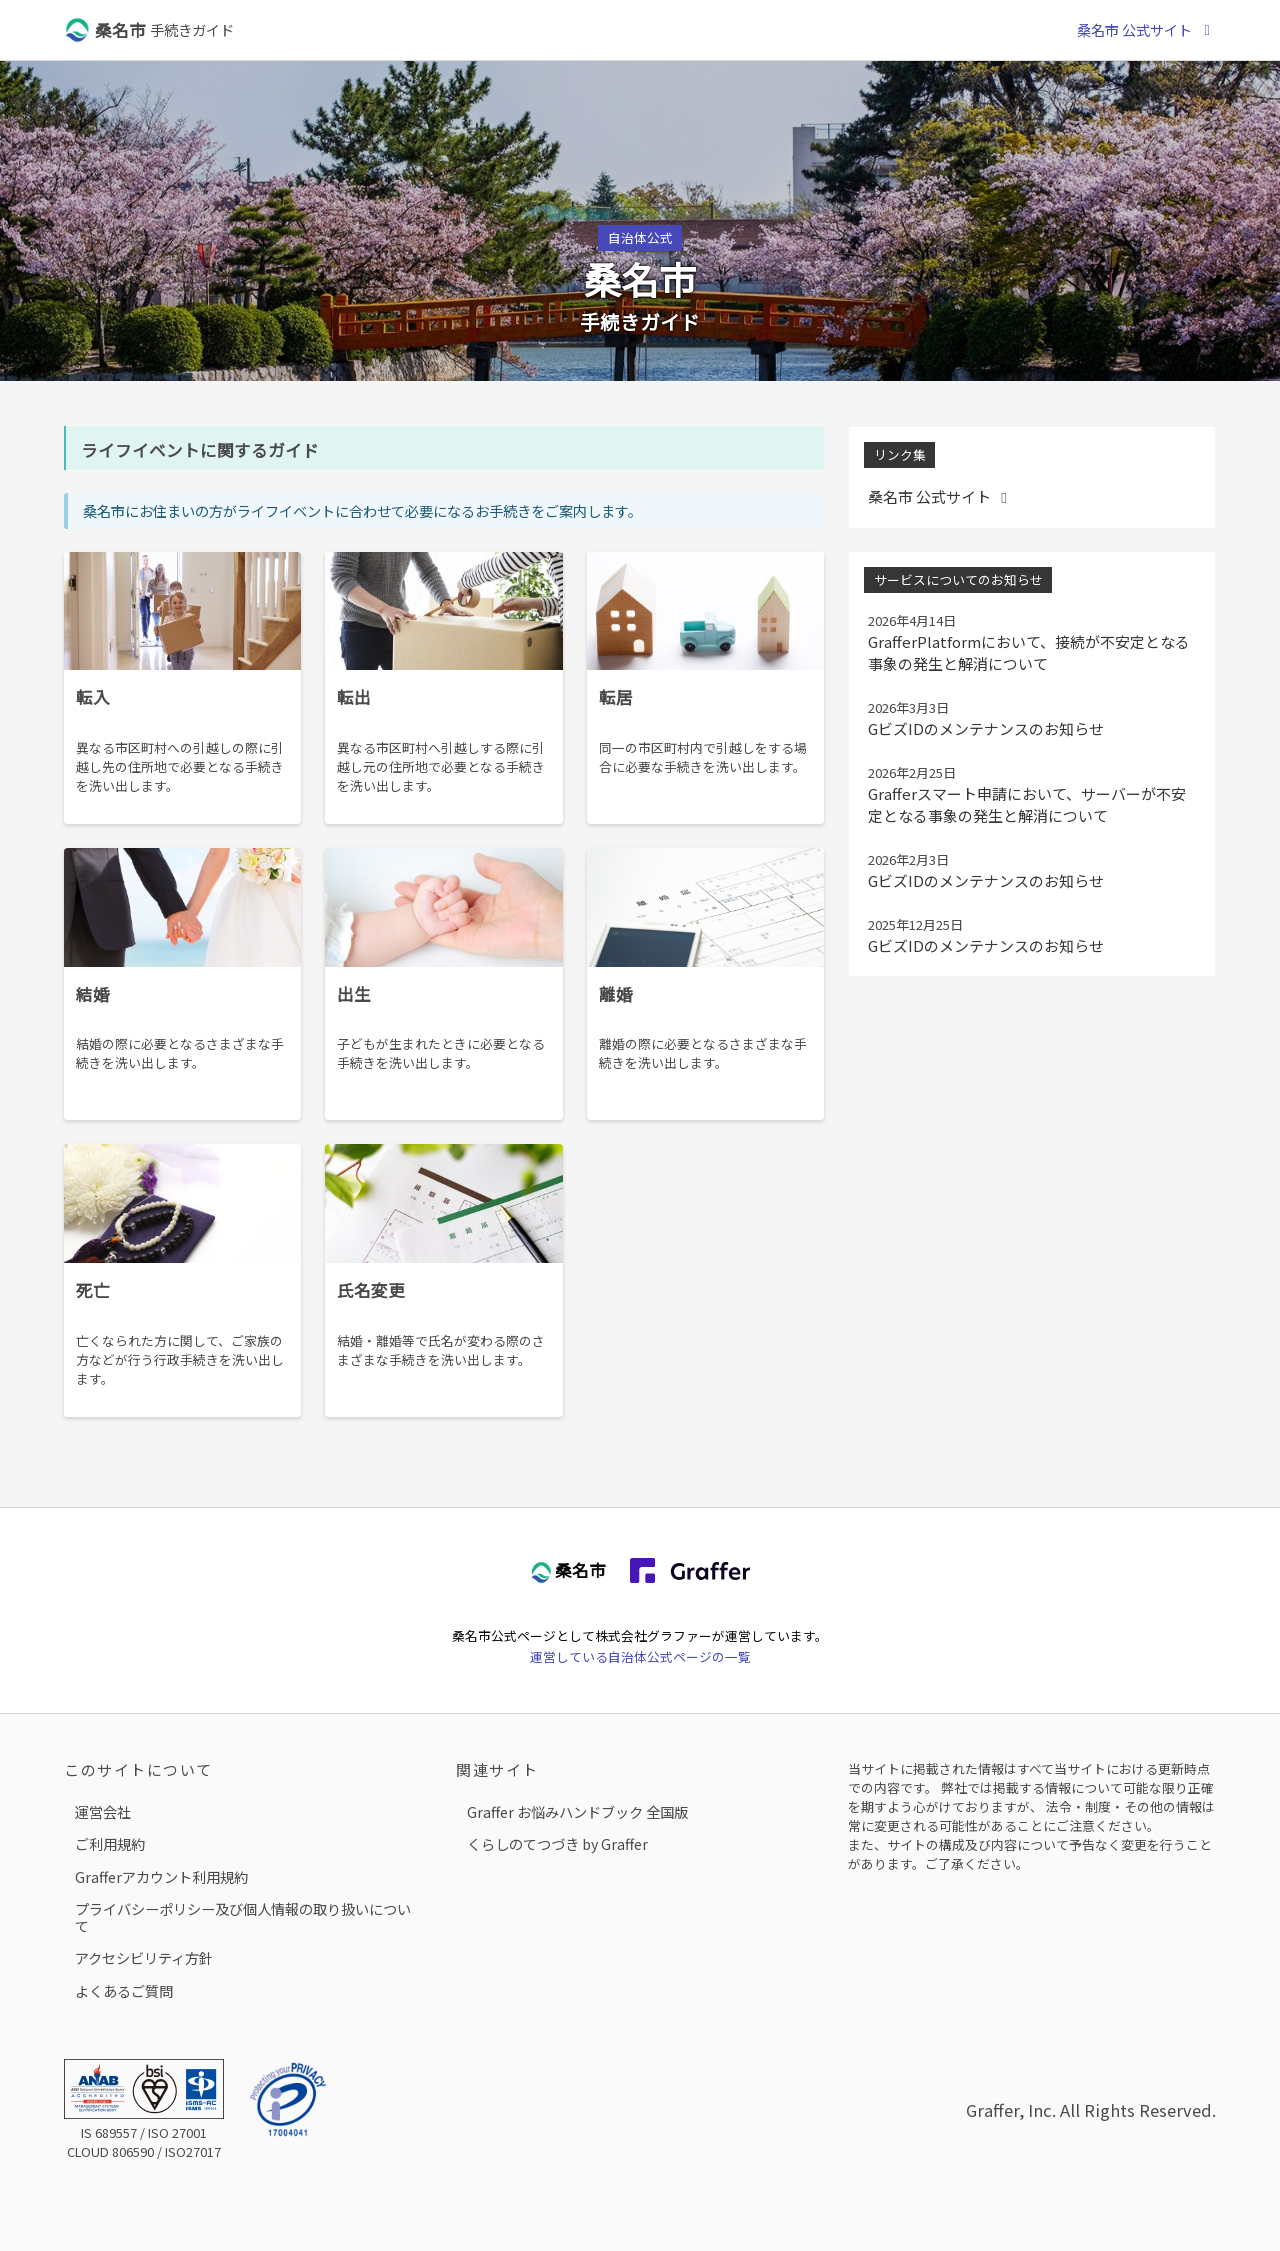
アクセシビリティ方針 (144, 1957)
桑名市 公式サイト (1146, 29)
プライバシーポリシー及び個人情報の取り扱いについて (243, 1917)
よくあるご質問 (124, 1990)
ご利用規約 (110, 1843)
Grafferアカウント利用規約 (161, 1876)
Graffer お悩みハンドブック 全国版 (577, 1811)
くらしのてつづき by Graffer (557, 1843)
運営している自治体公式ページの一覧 (640, 1656)
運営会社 (103, 1811)
